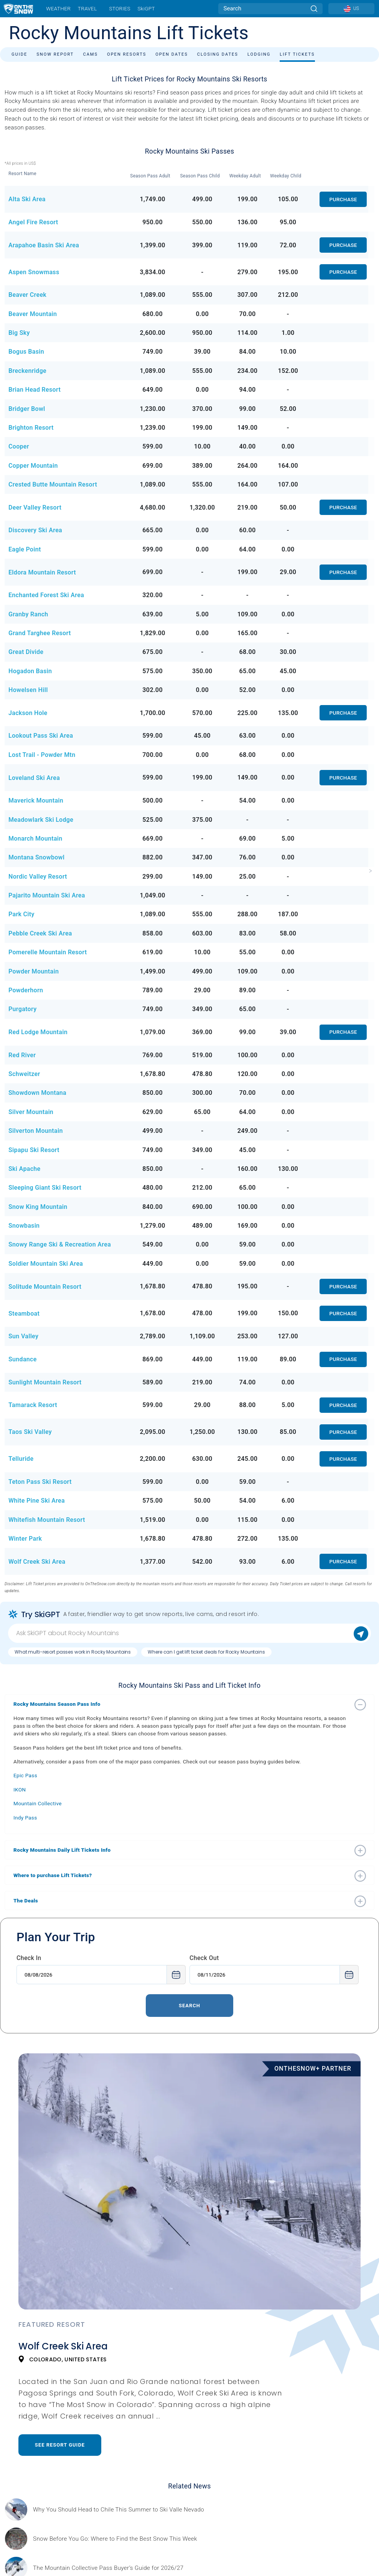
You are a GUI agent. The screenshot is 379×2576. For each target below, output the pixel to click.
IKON (19, 1789)
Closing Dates (217, 54)
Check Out (204, 1958)
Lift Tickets (297, 54)
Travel (87, 8)
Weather (58, 8)
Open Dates (171, 54)
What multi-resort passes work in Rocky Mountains (73, 1652)
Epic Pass (25, 1775)
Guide (19, 54)
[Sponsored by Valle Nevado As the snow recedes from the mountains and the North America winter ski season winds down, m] (118, 2509)
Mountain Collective (37, 1803)
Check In (28, 1958)
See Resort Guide (60, 2445)
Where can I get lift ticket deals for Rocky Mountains (206, 1652)
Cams (90, 54)
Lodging (258, 54)
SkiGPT (146, 8)
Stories (119, 8)
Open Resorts (126, 54)
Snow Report (55, 54)
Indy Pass (25, 1817)
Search (189, 2005)
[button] (181, 1704)
